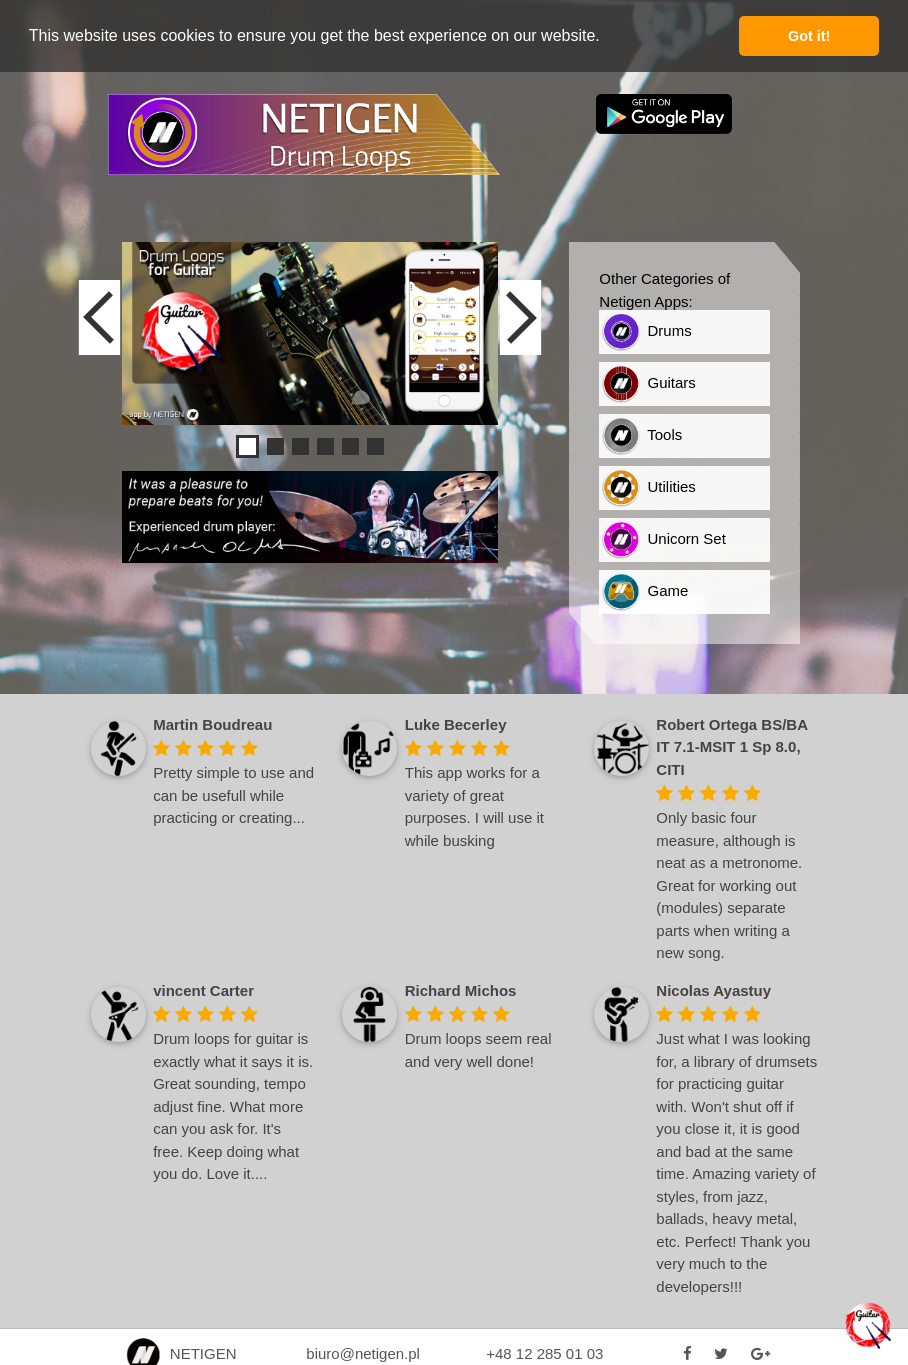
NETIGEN (181, 1353)
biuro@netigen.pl (363, 1353)
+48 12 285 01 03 (544, 1353)
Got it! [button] (809, 36)
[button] (607, 37)
